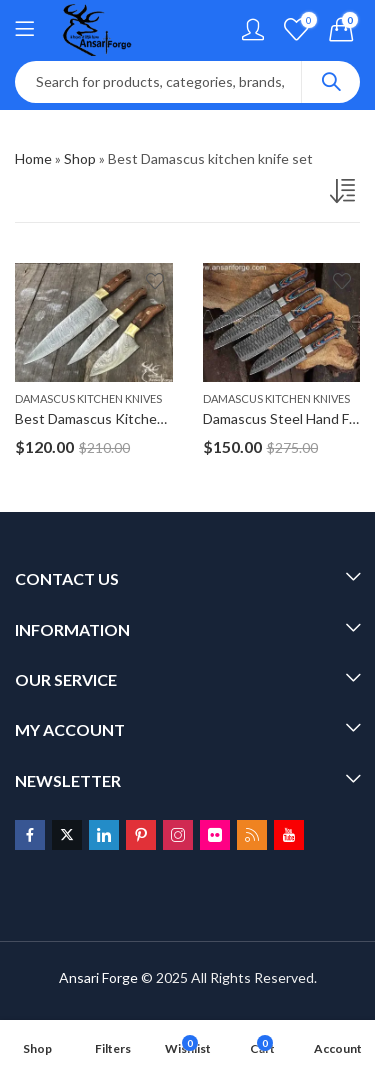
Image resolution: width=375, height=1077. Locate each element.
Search (331, 82)
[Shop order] (345, 195)
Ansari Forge (98, 977)
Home (33, 158)
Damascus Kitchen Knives (88, 398)
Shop (80, 158)
